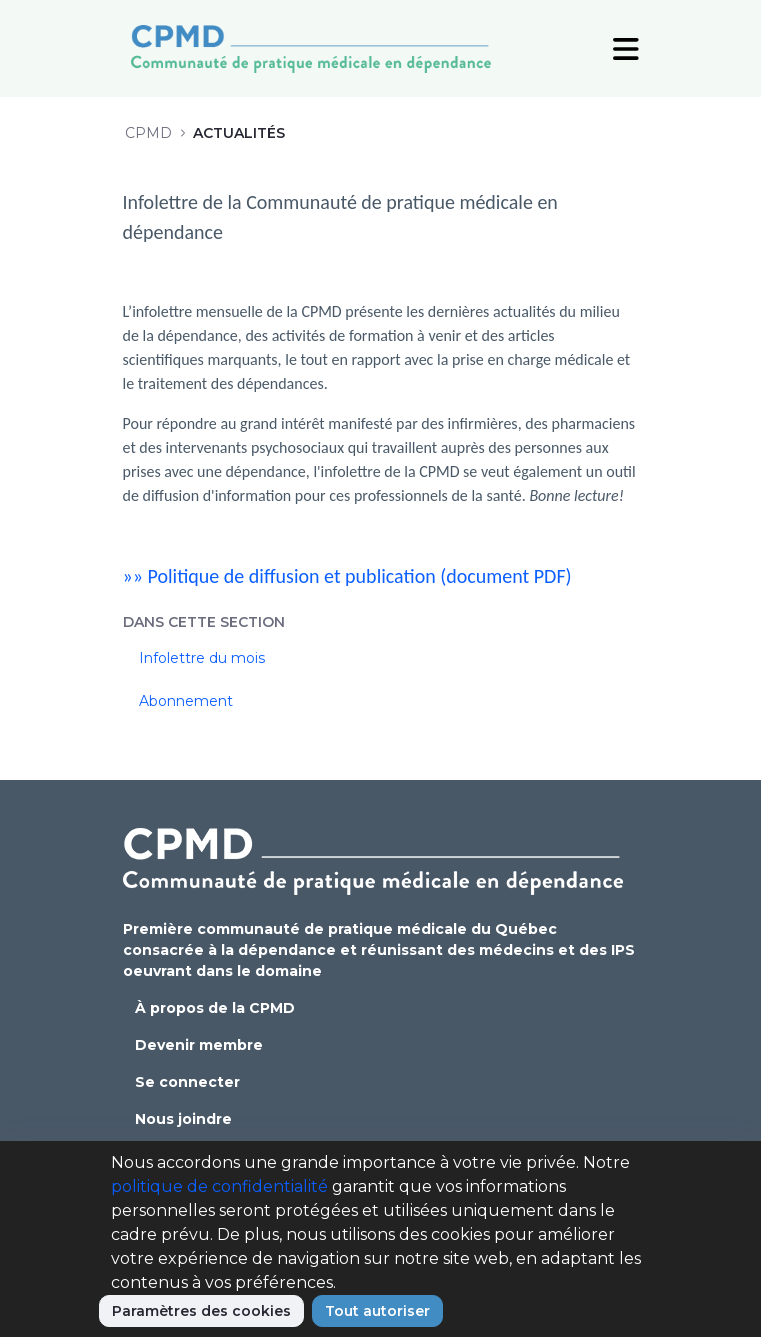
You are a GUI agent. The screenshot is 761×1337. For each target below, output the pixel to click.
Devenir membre (199, 1045)
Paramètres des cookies (201, 1311)
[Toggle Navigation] (626, 48)
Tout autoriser (377, 1311)
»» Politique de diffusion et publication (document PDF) (347, 576)
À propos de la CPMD (215, 1008)
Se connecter (187, 1082)
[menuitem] (381, 658)
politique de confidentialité (219, 1186)
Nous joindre (183, 1119)
